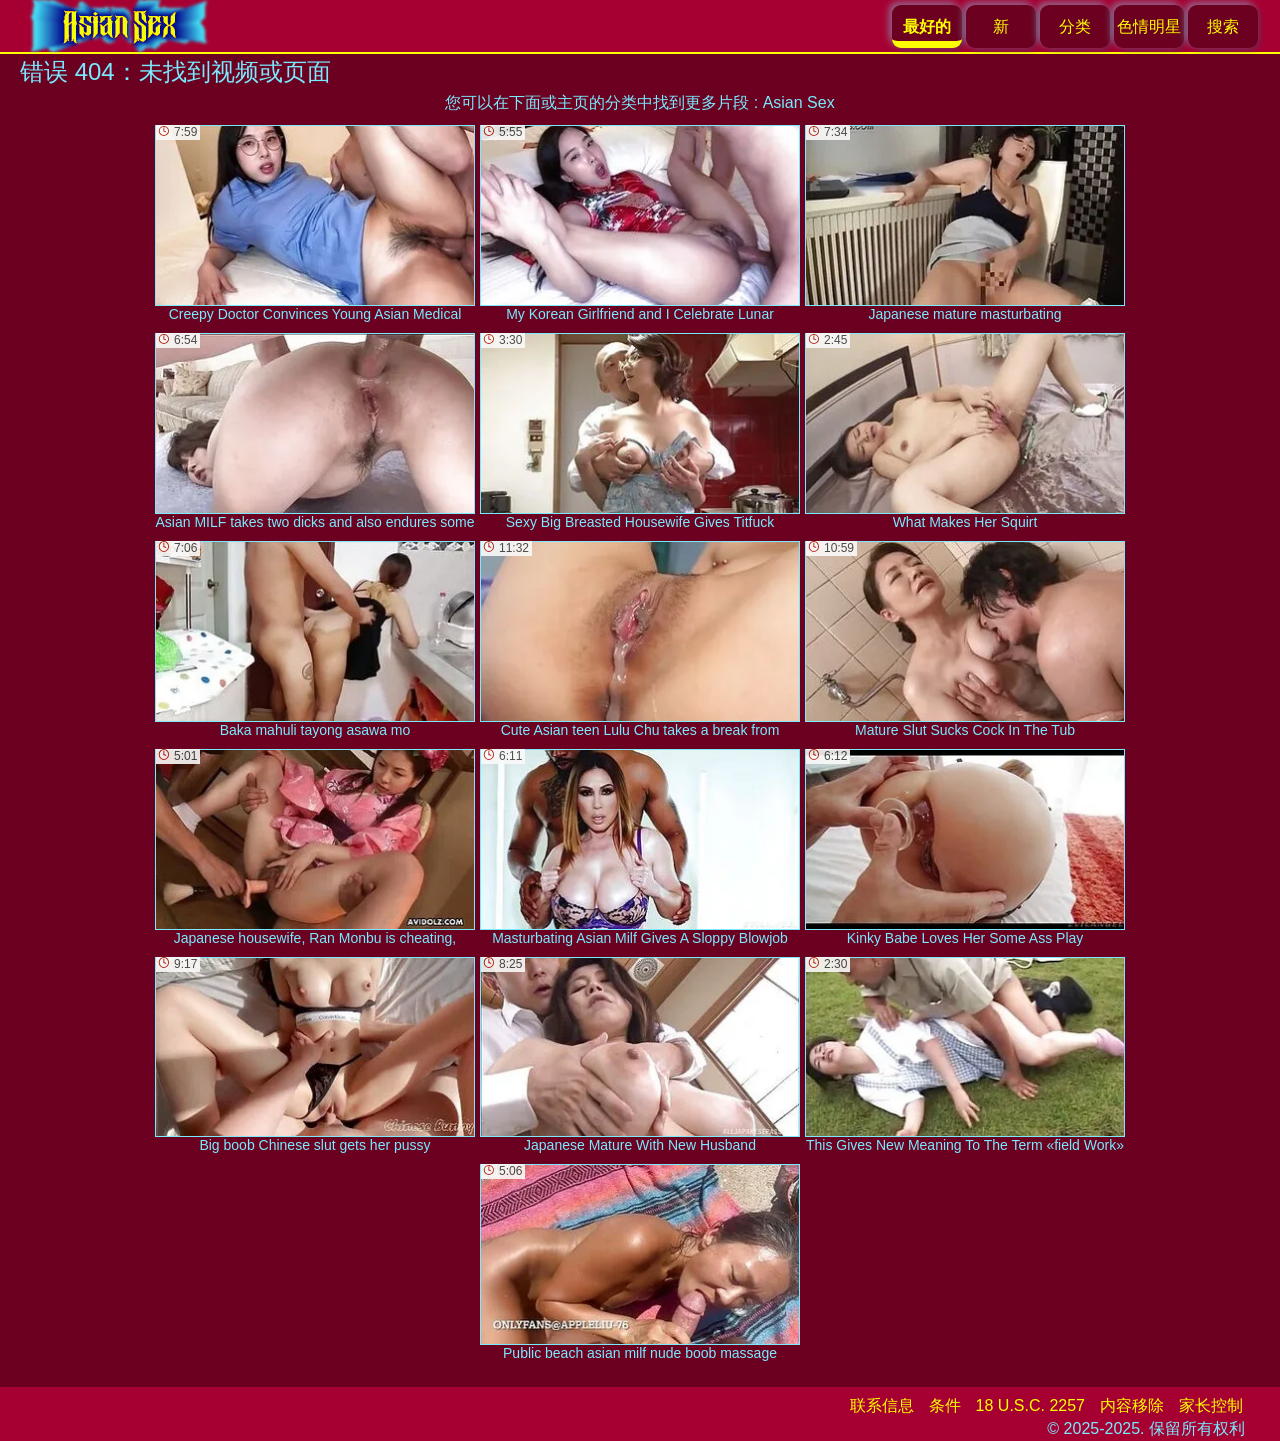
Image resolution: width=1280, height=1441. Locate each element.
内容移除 (1132, 1405)
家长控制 (1211, 1405)
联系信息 (882, 1405)
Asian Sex (799, 102)
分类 (1075, 26)
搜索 (1223, 26)
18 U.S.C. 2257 (1030, 1405)
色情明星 (1149, 26)
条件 (945, 1405)
